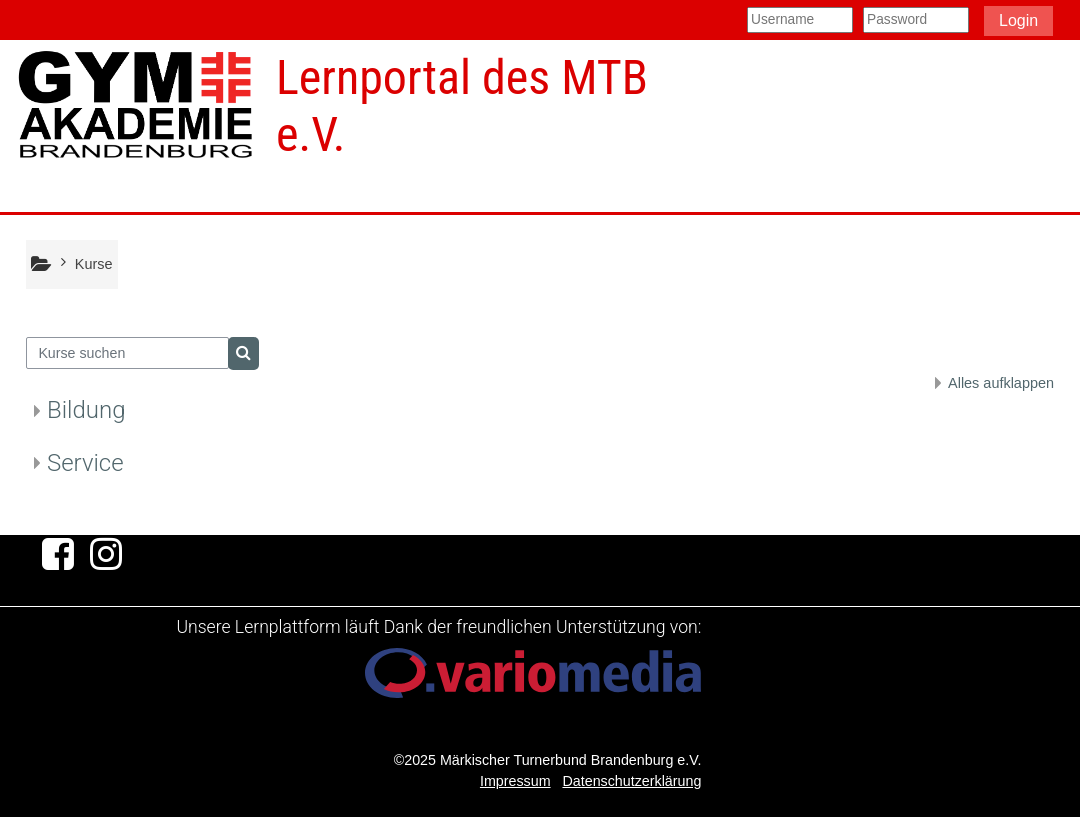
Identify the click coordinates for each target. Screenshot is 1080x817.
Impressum (515, 781)
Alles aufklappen (1001, 383)
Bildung (86, 410)
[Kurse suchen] (127, 353)
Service (85, 463)
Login (1018, 20)
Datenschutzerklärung (631, 781)
